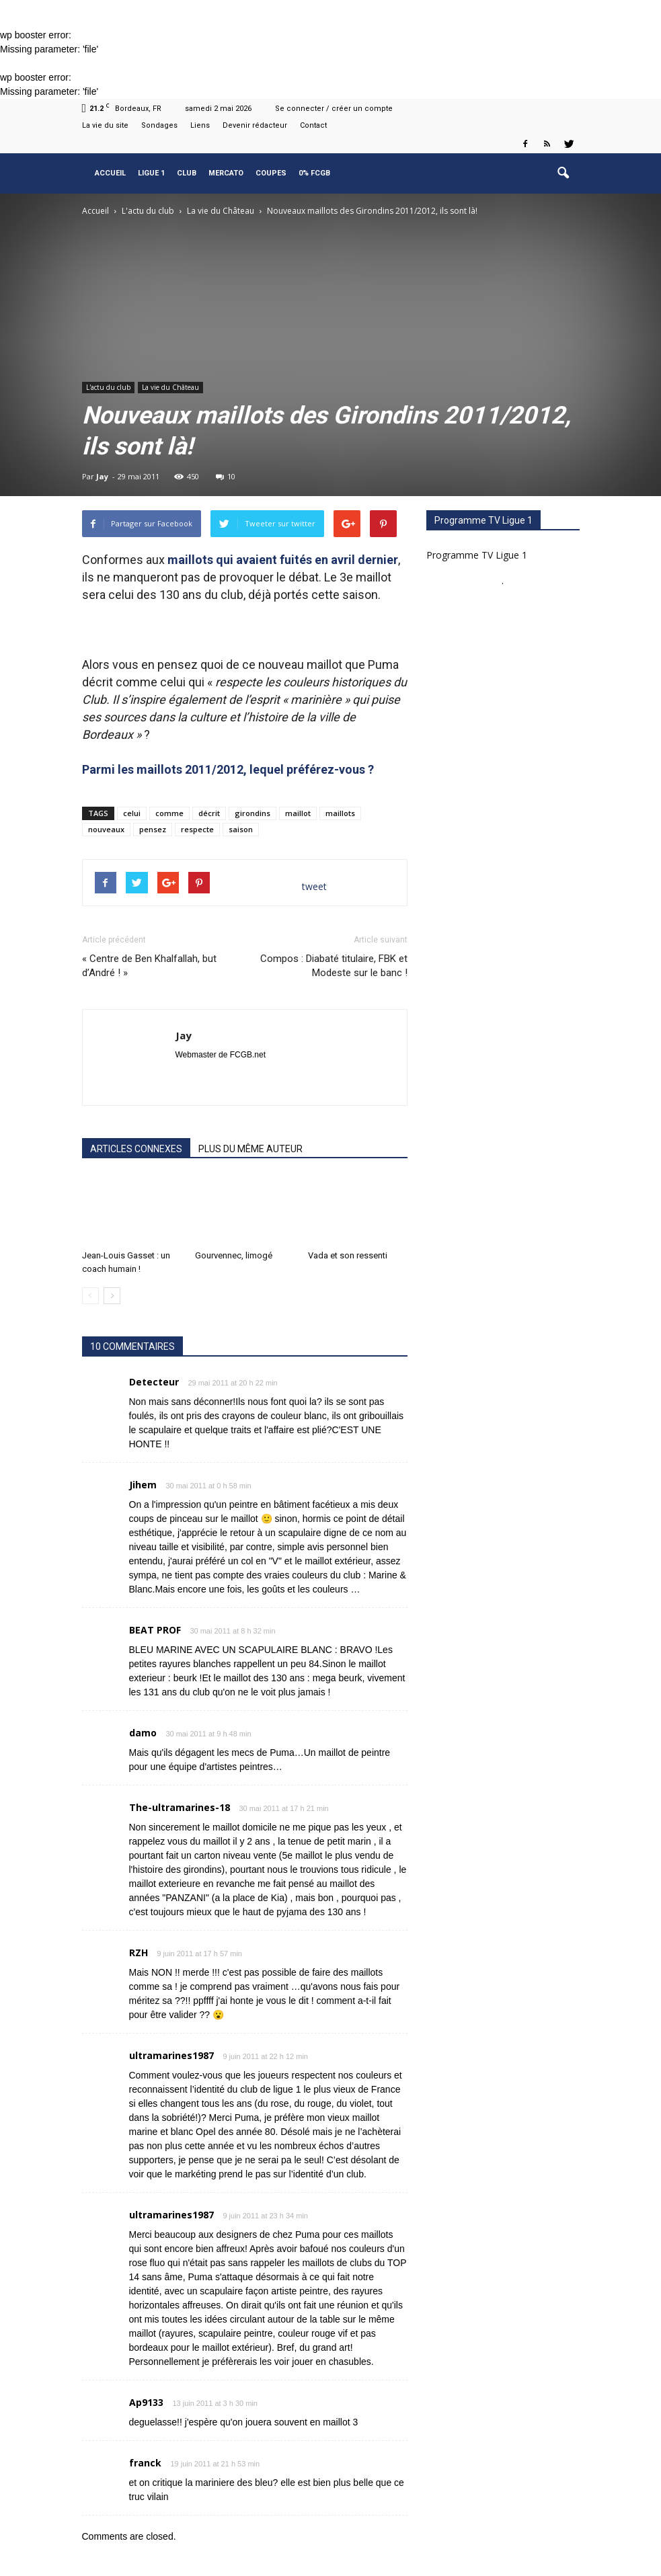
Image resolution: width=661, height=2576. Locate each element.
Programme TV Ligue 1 (476, 555)
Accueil (110, 173)
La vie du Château (170, 387)
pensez (152, 829)
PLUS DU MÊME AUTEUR (250, 1148)
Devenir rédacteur (255, 125)
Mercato (225, 173)
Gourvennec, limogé (233, 1255)
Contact (313, 125)
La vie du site (105, 125)
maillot (298, 813)
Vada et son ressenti (347, 1255)
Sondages (159, 125)
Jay (102, 476)
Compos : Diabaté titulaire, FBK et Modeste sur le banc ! (333, 966)
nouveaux (106, 829)
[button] (563, 173)
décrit (209, 813)
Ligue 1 (151, 173)
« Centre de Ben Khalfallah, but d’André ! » (149, 966)
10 (225, 476)
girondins (252, 813)
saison (241, 829)
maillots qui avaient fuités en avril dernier (282, 560)
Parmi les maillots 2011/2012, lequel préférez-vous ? (228, 769)
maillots (340, 813)
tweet (314, 886)
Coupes (271, 173)
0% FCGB (314, 173)
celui (132, 813)
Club (186, 173)
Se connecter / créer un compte (334, 108)
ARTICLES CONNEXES (136, 1148)
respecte (197, 829)
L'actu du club (108, 387)
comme (169, 813)
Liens (200, 125)
